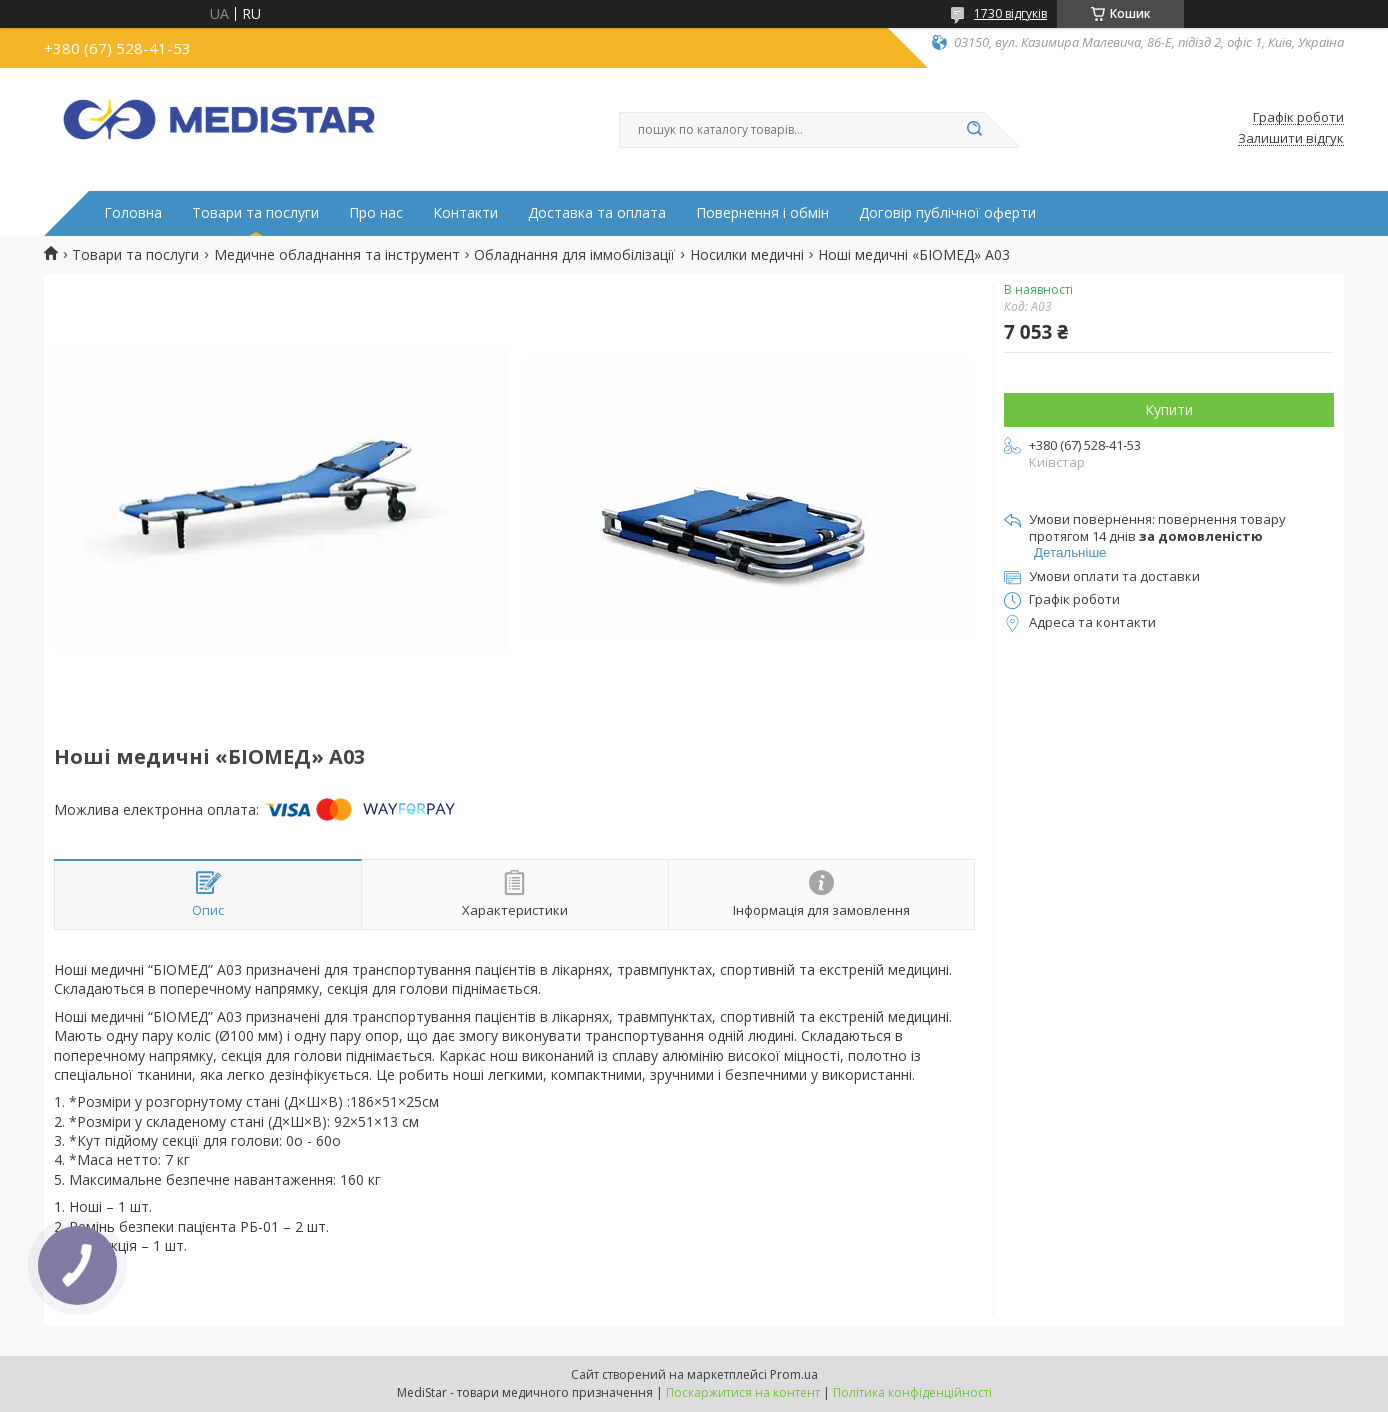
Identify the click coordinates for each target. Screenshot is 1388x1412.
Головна (133, 213)
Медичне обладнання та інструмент (337, 255)
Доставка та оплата (597, 213)
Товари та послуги (255, 213)
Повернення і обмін (762, 213)
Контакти (465, 213)
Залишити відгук (1291, 139)
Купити (1169, 409)
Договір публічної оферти (947, 213)
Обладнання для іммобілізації (574, 255)
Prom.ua (794, 1374)
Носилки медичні (747, 255)
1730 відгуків (1010, 13)
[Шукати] (974, 130)
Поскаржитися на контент (743, 1392)
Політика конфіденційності (912, 1392)
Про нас (376, 213)
